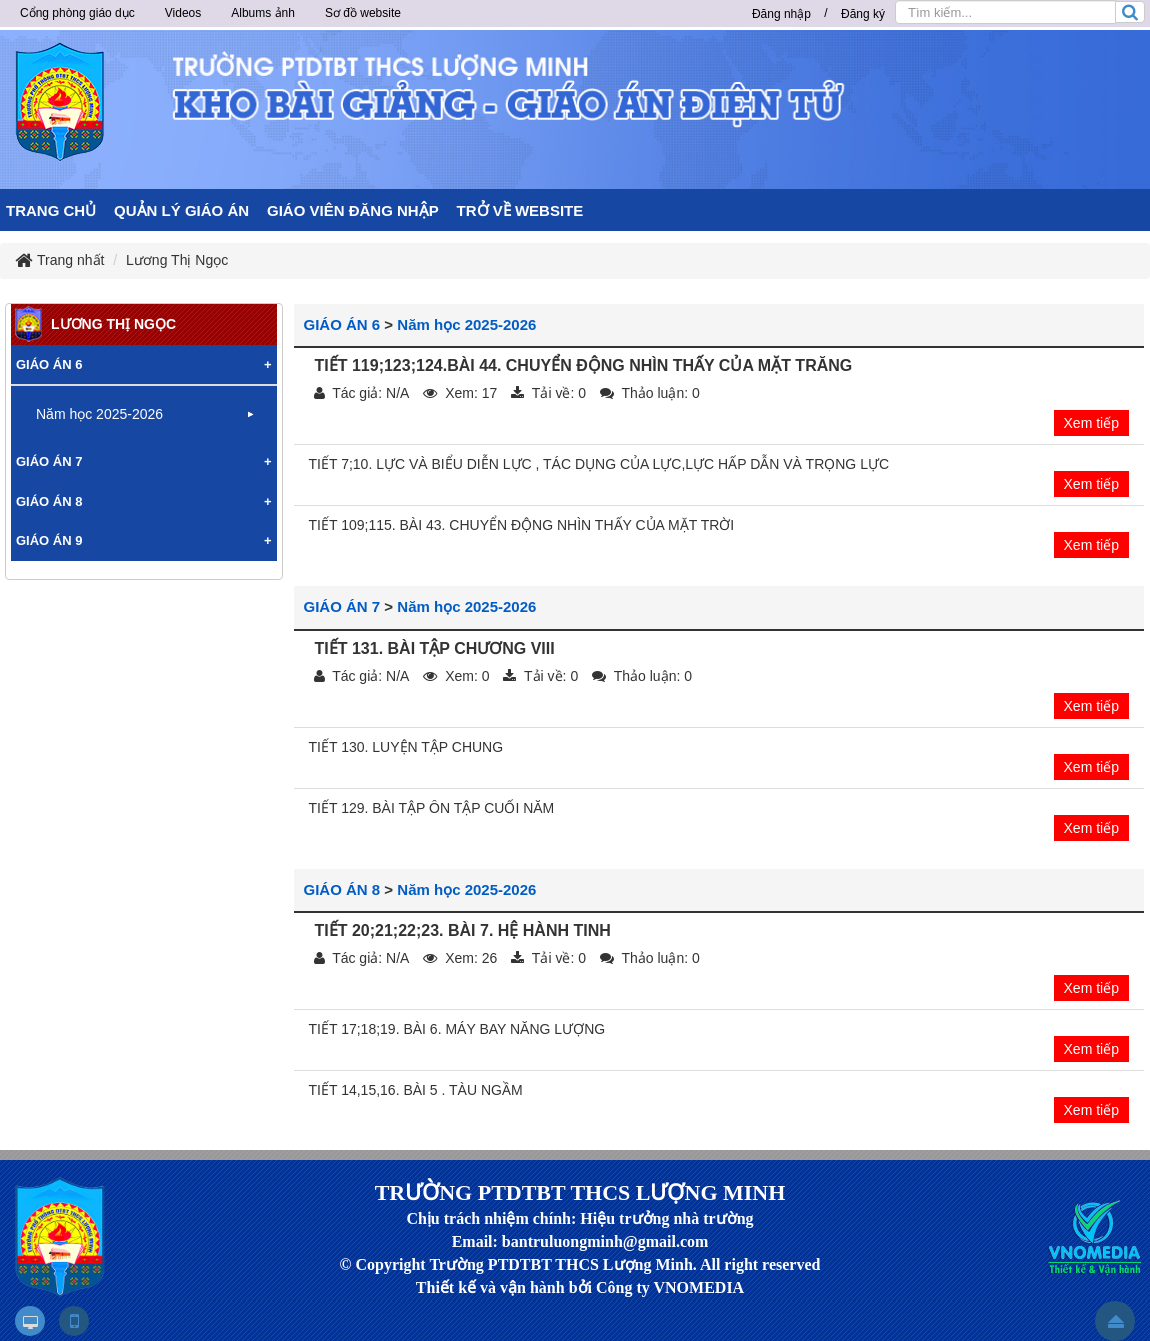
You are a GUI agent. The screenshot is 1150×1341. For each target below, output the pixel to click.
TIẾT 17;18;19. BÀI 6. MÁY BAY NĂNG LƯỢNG (457, 1029)
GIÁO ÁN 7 (342, 606)
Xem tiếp (1091, 423)
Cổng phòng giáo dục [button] (77, 13)
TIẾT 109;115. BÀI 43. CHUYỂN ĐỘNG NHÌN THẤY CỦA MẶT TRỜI (522, 525)
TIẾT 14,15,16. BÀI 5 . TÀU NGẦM (416, 1090)
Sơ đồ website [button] (363, 13)
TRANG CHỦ (51, 210)
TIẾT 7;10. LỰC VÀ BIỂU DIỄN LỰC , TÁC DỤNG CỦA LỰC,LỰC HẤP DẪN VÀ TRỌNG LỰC (599, 464)
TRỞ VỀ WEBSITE (520, 210)
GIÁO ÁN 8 (342, 889)
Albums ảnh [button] (263, 13)
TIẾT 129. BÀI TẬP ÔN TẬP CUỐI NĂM (432, 808)
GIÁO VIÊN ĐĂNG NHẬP (353, 210)
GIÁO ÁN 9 (49, 540)
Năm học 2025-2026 (466, 324)
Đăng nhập (781, 14)
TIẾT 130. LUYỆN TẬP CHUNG (406, 747)
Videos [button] (183, 13)
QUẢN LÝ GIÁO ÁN (181, 210)
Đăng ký (863, 14)
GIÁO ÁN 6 (342, 324)
